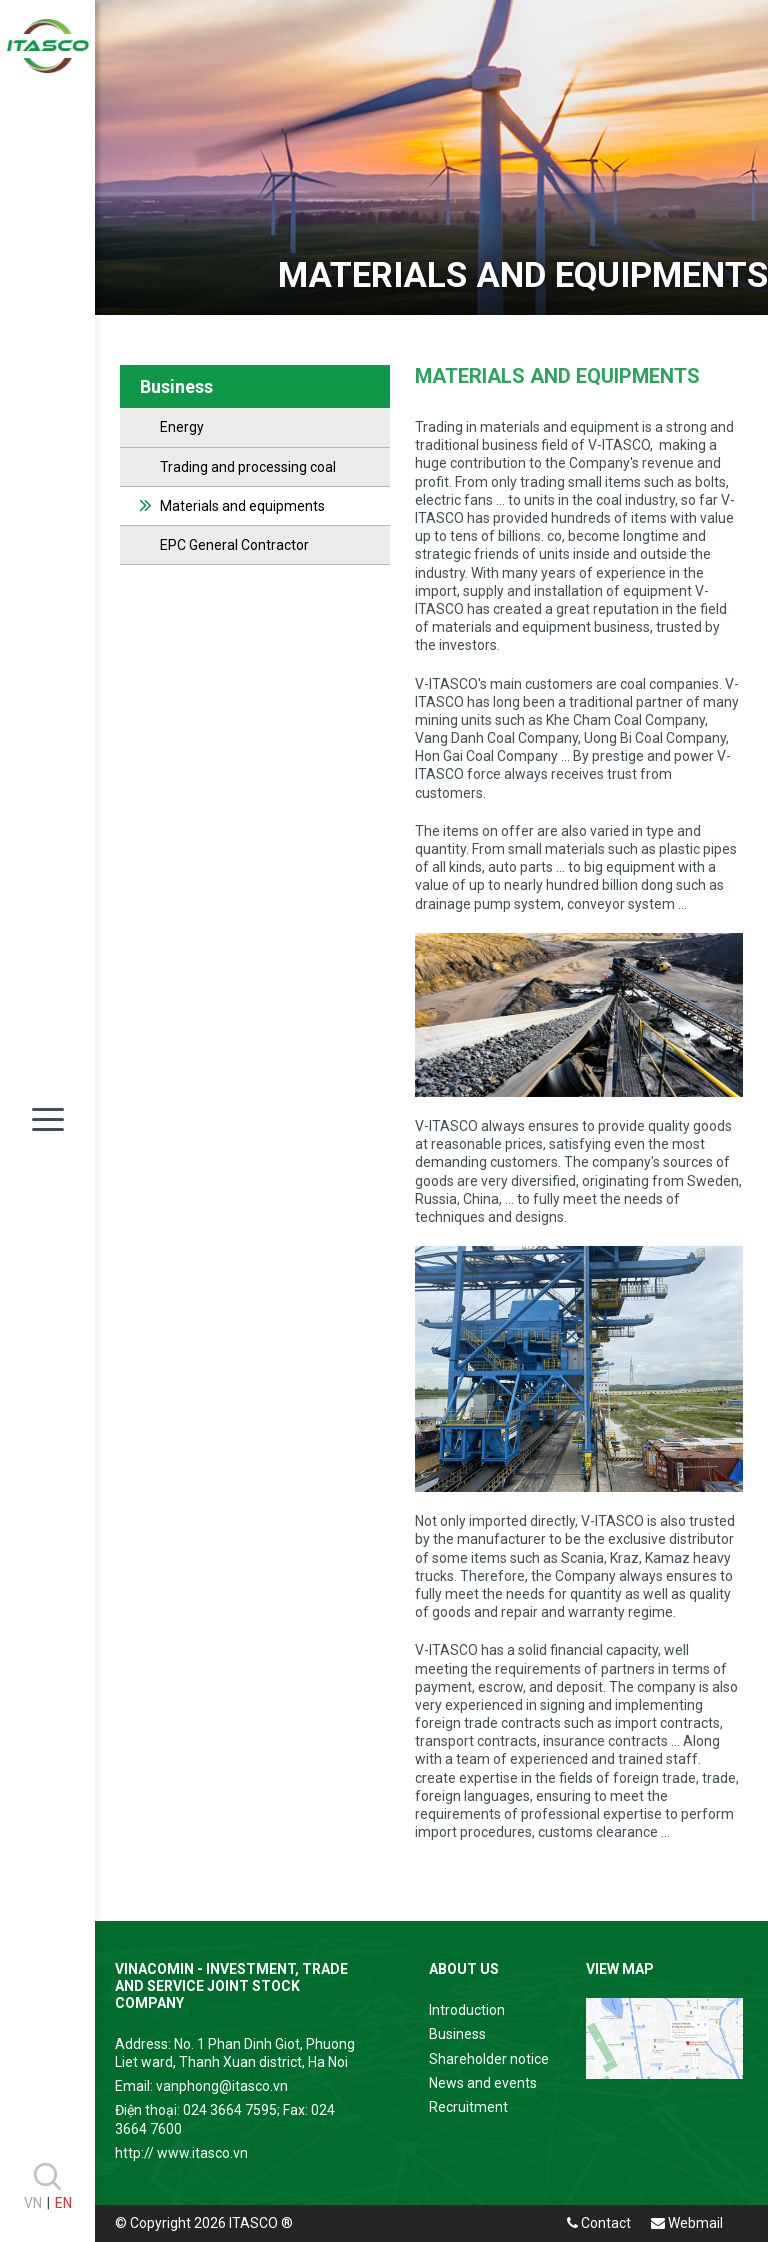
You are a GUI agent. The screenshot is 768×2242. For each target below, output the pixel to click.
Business (457, 2034)
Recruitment (468, 2107)
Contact (599, 2223)
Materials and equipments (242, 506)
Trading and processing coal (248, 467)
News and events (483, 2083)
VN (33, 2203)
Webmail (687, 2223)
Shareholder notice (489, 2059)
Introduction (467, 2010)
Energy (182, 427)
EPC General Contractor (234, 545)
